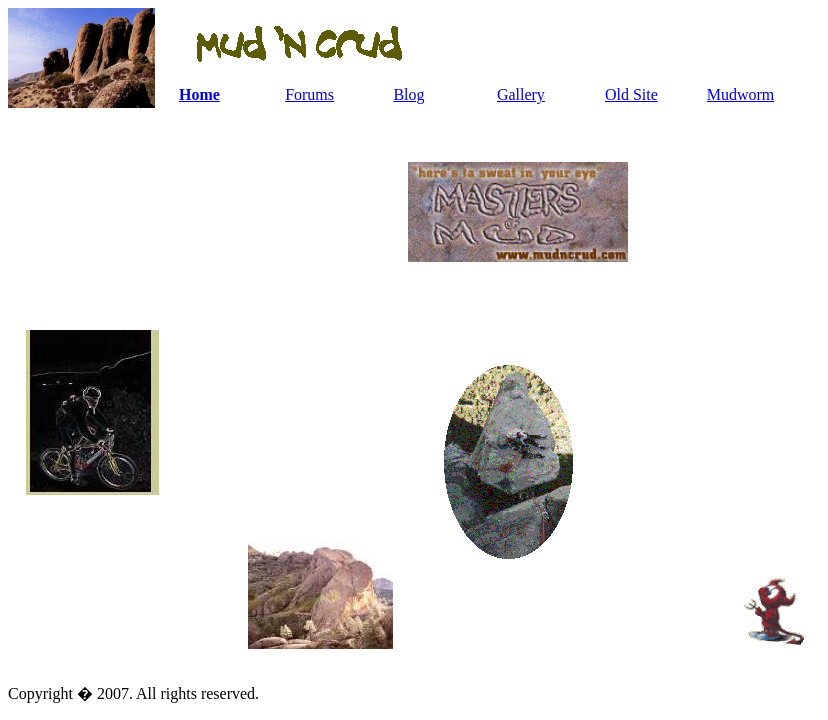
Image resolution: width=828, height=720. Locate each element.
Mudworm (741, 94)
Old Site (631, 94)
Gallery (521, 94)
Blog (408, 94)
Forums (309, 94)
